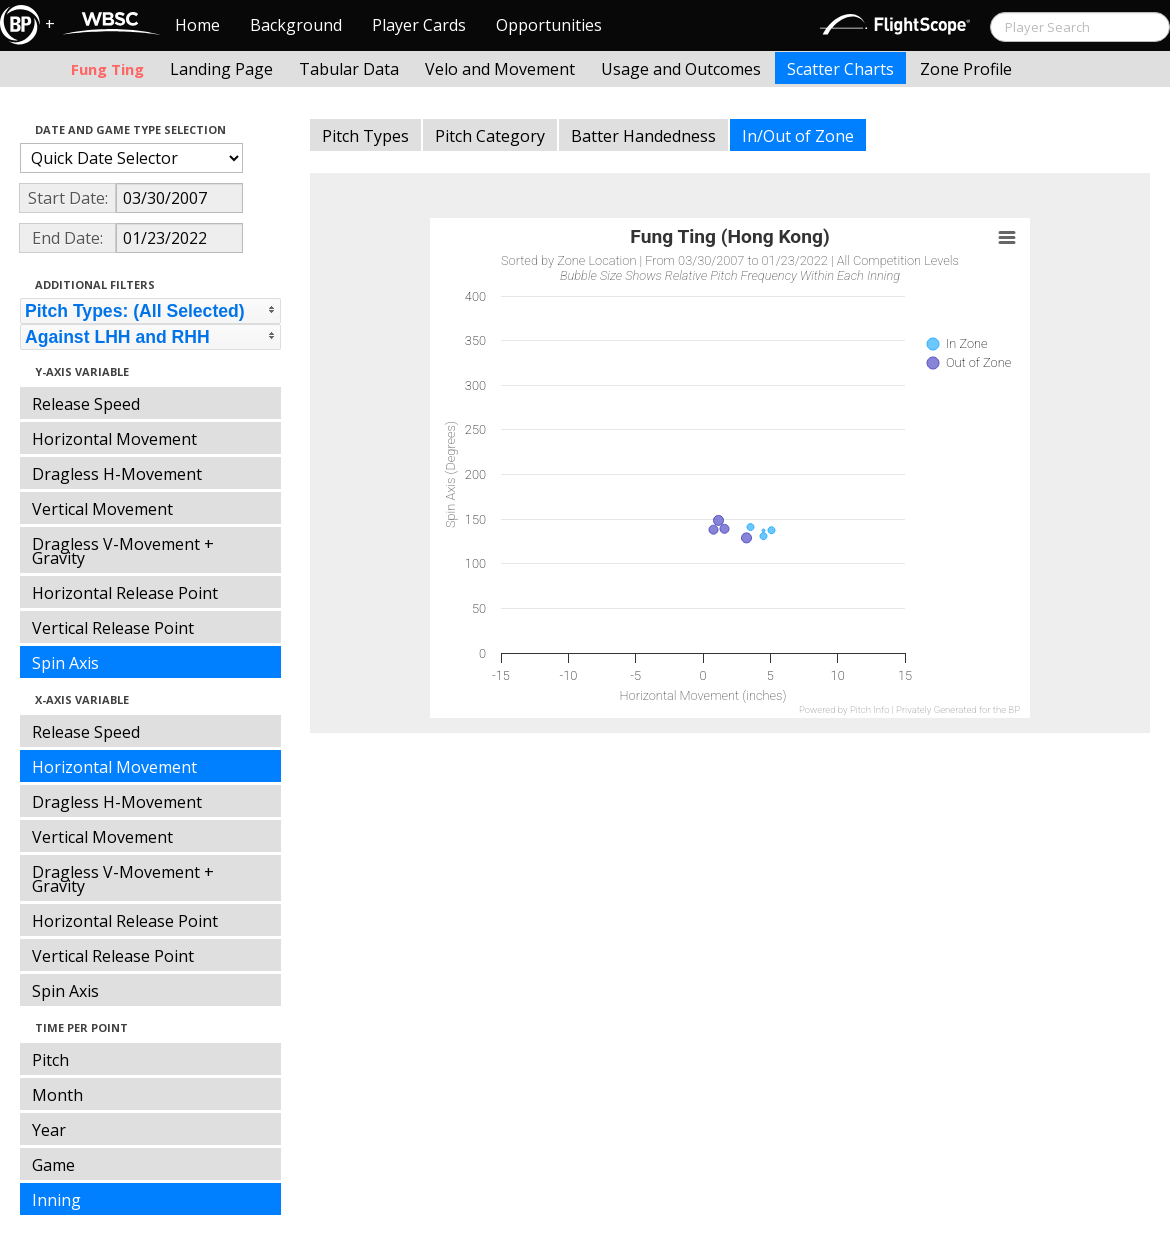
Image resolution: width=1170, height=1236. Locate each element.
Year (49, 1130)
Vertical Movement (102, 509)
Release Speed (86, 404)
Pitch (50, 1060)
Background (296, 25)
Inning (56, 1200)
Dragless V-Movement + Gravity (123, 551)
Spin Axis (65, 663)
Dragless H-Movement (117, 474)
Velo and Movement (500, 69)
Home (197, 25)
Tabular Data (349, 69)
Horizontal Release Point (125, 593)
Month (57, 1095)
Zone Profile (966, 69)
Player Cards (419, 25)
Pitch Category (490, 136)
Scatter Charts (840, 69)
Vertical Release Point (113, 628)
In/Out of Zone (798, 136)
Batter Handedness (643, 136)
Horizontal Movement (114, 439)
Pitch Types (365, 136)
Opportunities (549, 25)
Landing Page (221, 69)
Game (53, 1165)
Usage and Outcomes (681, 69)
